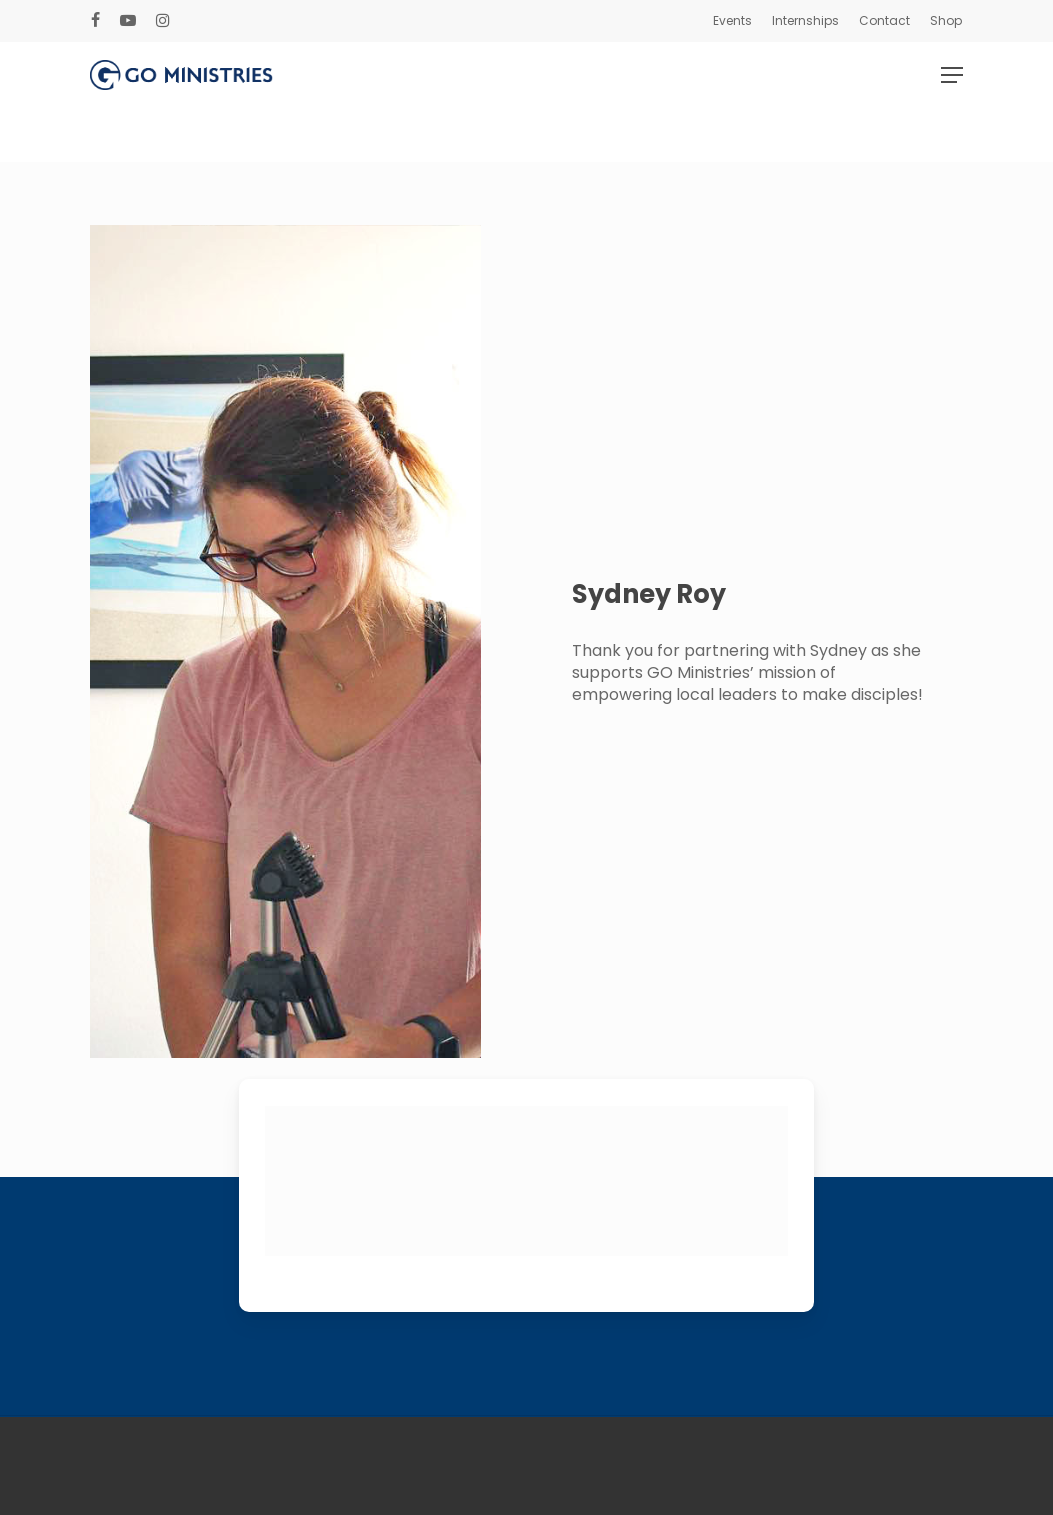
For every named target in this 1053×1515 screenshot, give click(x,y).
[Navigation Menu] (952, 102)
